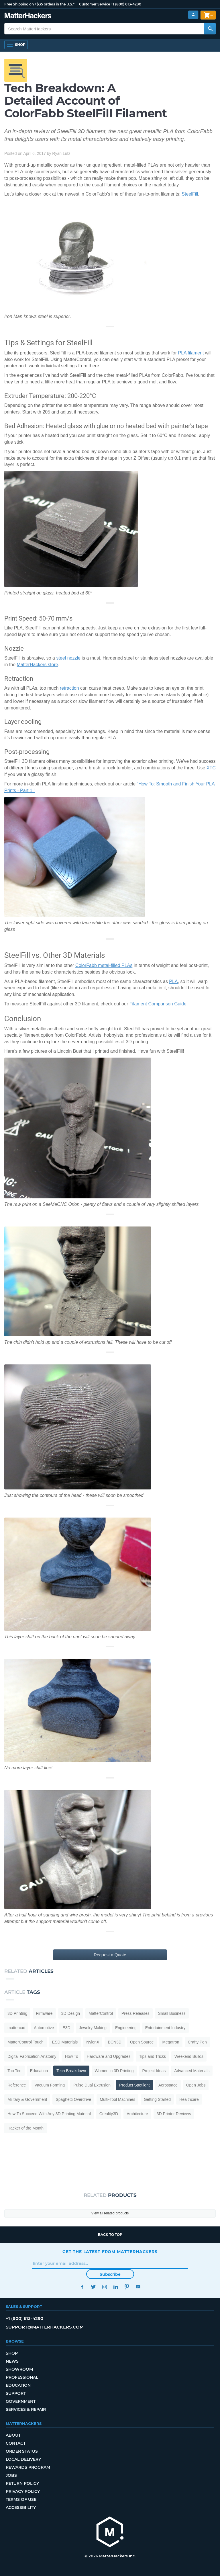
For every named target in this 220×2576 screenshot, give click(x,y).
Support (16, 2393)
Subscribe (110, 2274)
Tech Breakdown (71, 2070)
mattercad (16, 2027)
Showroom (19, 2369)
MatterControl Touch (25, 2042)
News (12, 2361)
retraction (69, 688)
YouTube (138, 2287)
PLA (173, 981)
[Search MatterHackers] (210, 28)
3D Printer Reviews (174, 2113)
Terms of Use (21, 2499)
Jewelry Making (93, 2027)
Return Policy (22, 2483)
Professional (22, 2377)
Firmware (44, 2013)
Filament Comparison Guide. (158, 1003)
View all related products (110, 2213)
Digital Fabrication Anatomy (31, 2056)
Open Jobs (196, 2085)
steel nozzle (68, 658)
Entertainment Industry (165, 2027)
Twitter (93, 2287)
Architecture (137, 2113)
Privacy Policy (23, 2491)
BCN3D (114, 2042)
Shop (12, 2353)
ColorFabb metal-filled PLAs (103, 965)
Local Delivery (23, 2459)
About (13, 2435)
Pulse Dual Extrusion (92, 2085)
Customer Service (94, 4)
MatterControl (101, 2013)
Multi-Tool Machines (117, 2099)
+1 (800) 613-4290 (126, 4)
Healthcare (189, 2099)
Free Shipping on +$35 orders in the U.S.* (39, 4)
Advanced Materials (191, 2070)
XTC (211, 767)
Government (21, 2401)
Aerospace (168, 2085)
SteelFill (190, 194)
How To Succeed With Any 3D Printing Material (49, 2113)
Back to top (110, 2234)
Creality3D (108, 2113)
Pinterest (127, 2287)
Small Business (172, 2013)
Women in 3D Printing (114, 2070)
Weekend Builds (188, 2056)
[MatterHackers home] (28, 16)
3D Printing (17, 2013)
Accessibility (21, 2507)
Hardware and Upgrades (109, 2056)
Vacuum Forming (50, 2085)
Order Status (22, 2451)
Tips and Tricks (152, 2056)
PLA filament (191, 352)
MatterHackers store (37, 664)
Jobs (11, 2475)
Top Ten (14, 2070)
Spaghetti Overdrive (73, 2099)
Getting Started (157, 2099)
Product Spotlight (134, 2085)
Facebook (82, 2287)
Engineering (126, 2027)
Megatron (170, 2042)
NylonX (92, 2042)
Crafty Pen (197, 2042)
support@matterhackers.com (45, 2327)
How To (71, 2056)
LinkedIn (116, 2287)
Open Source (142, 2042)
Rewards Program (28, 2467)
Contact (15, 2443)
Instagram (104, 2287)
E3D (66, 2027)
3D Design (70, 2013)
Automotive (44, 2027)
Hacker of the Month (25, 2128)
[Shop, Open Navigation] (16, 44)
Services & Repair (26, 2409)
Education (39, 2070)
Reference (16, 2085)
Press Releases (135, 2013)
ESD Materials (65, 2042)
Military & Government (27, 2099)
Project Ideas (154, 2070)
